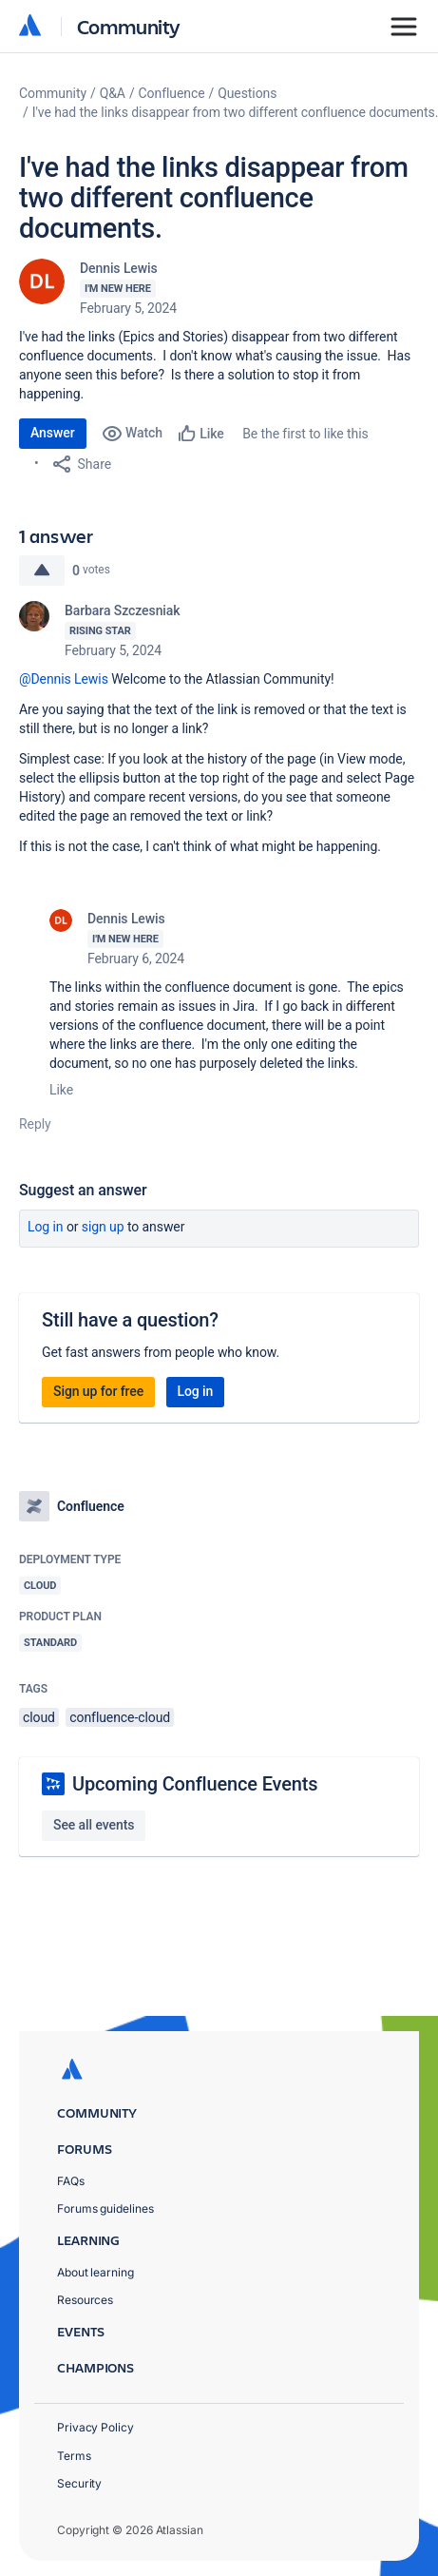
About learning (95, 2272)
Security (79, 2483)
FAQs (71, 2181)
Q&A (112, 93)
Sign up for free (98, 1391)
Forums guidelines (105, 2208)
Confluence (172, 93)
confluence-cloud (119, 1717)
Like (61, 1089)
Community (129, 26)
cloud (39, 1717)
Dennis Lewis (119, 268)
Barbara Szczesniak (123, 610)
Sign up (103, 1226)
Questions (247, 93)
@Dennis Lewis (63, 679)
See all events (93, 1824)
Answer (52, 432)
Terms (74, 2456)
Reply (35, 1124)
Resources (85, 2300)
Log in (46, 1226)
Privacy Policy (95, 2427)
